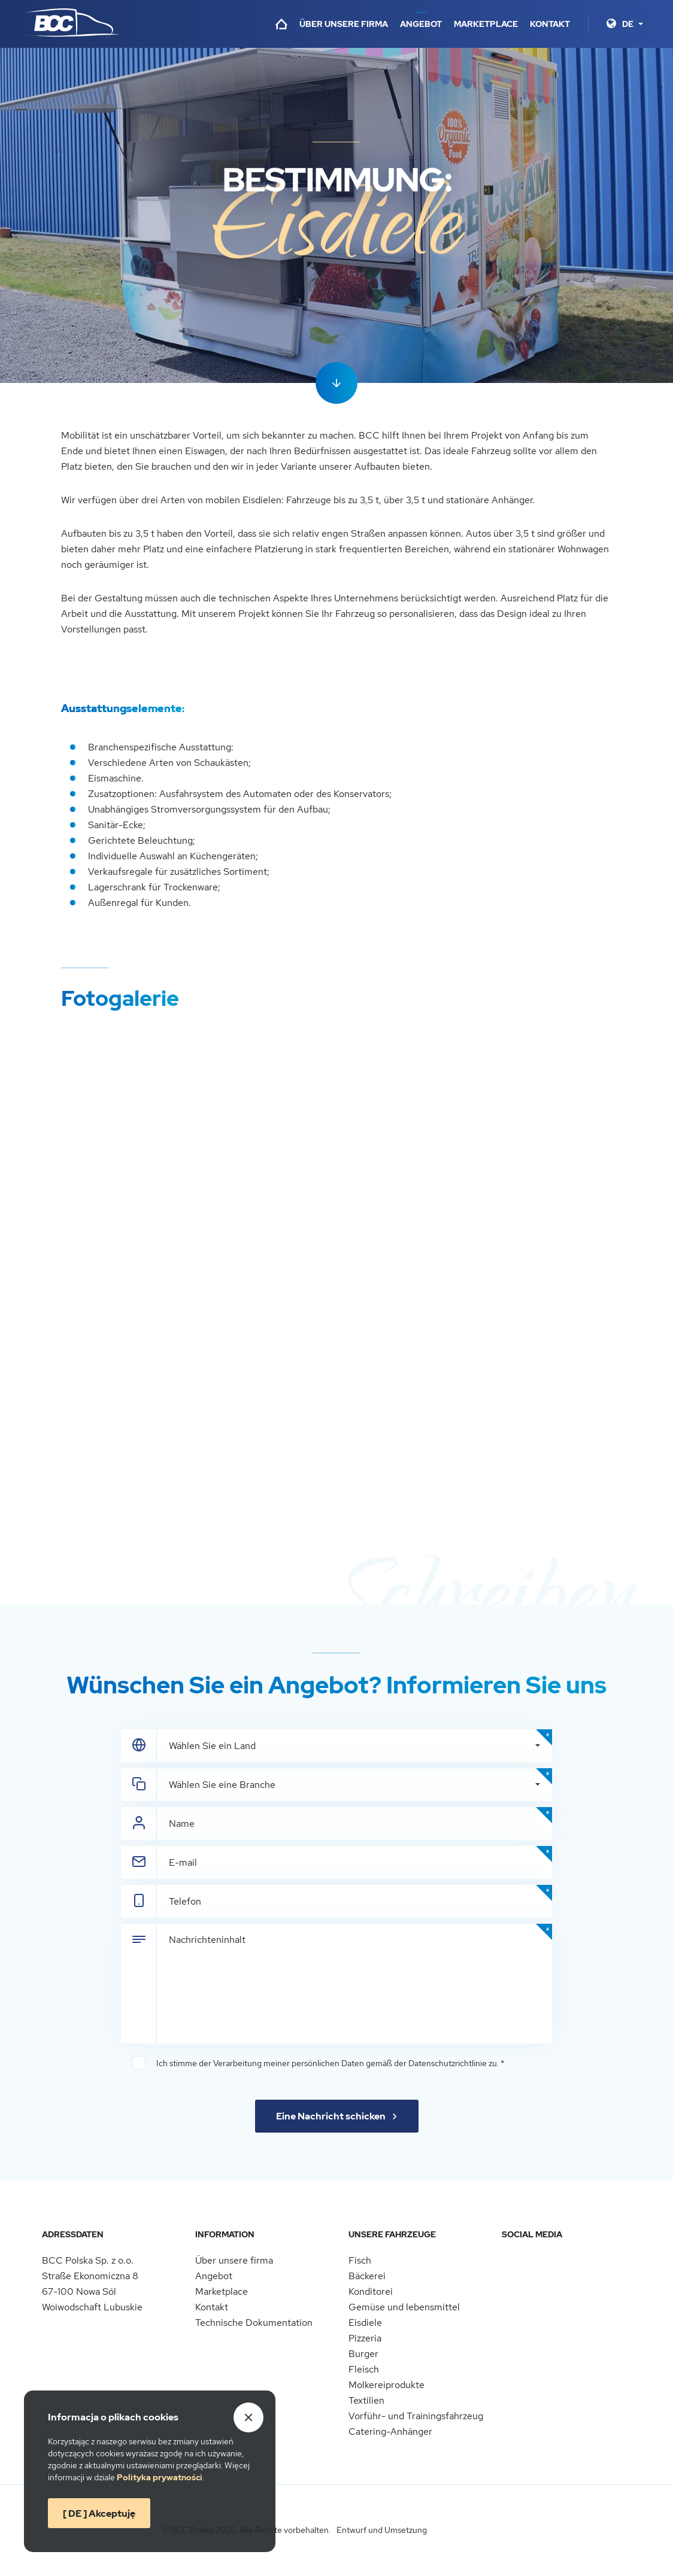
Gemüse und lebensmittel (404, 2307)
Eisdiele (365, 2322)
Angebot (421, 24)
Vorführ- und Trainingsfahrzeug (415, 2416)
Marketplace (486, 24)
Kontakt (550, 24)
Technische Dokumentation (254, 2322)
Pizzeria (364, 2338)
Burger (363, 2353)
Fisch (359, 2260)
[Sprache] (632, 24)
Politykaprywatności (159, 2477)
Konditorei (370, 2291)
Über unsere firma (343, 24)
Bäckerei (367, 2276)
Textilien (366, 2400)
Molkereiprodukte (386, 2385)
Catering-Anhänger (390, 2431)
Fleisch (363, 2369)
